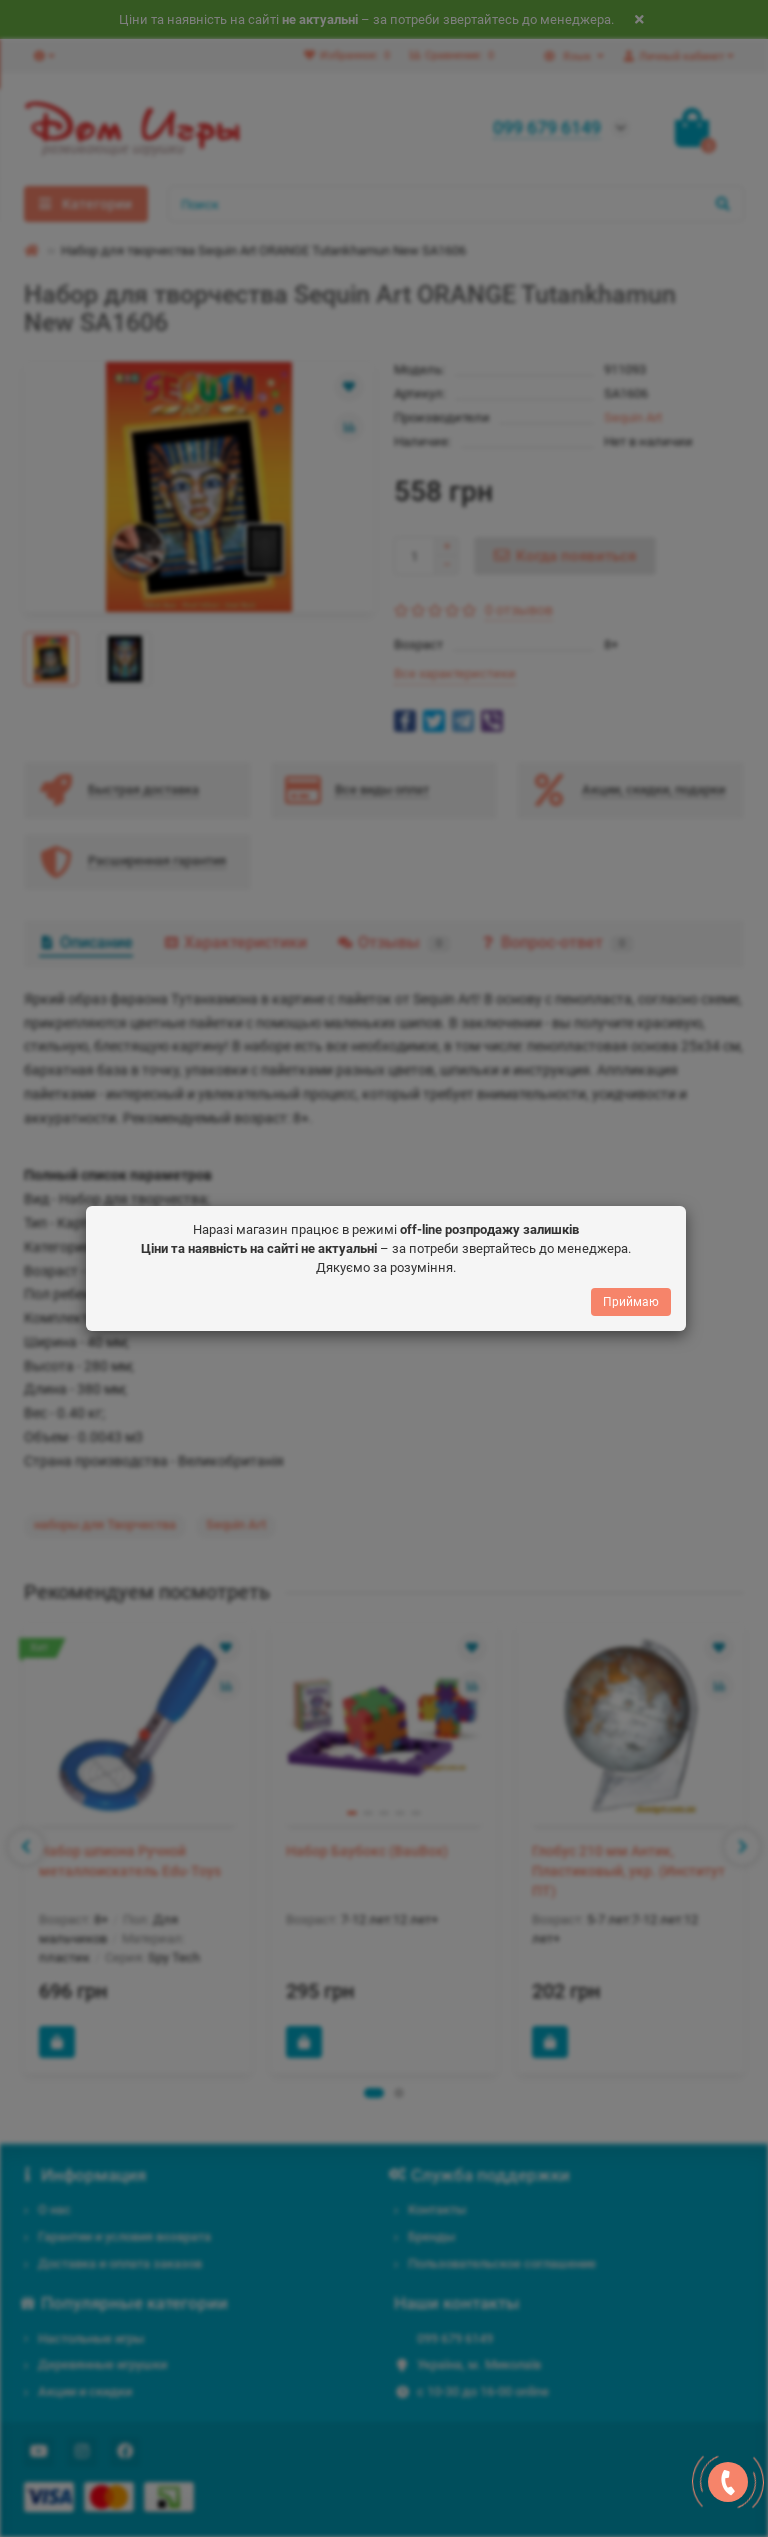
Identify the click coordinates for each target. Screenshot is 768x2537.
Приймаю (631, 1301)
